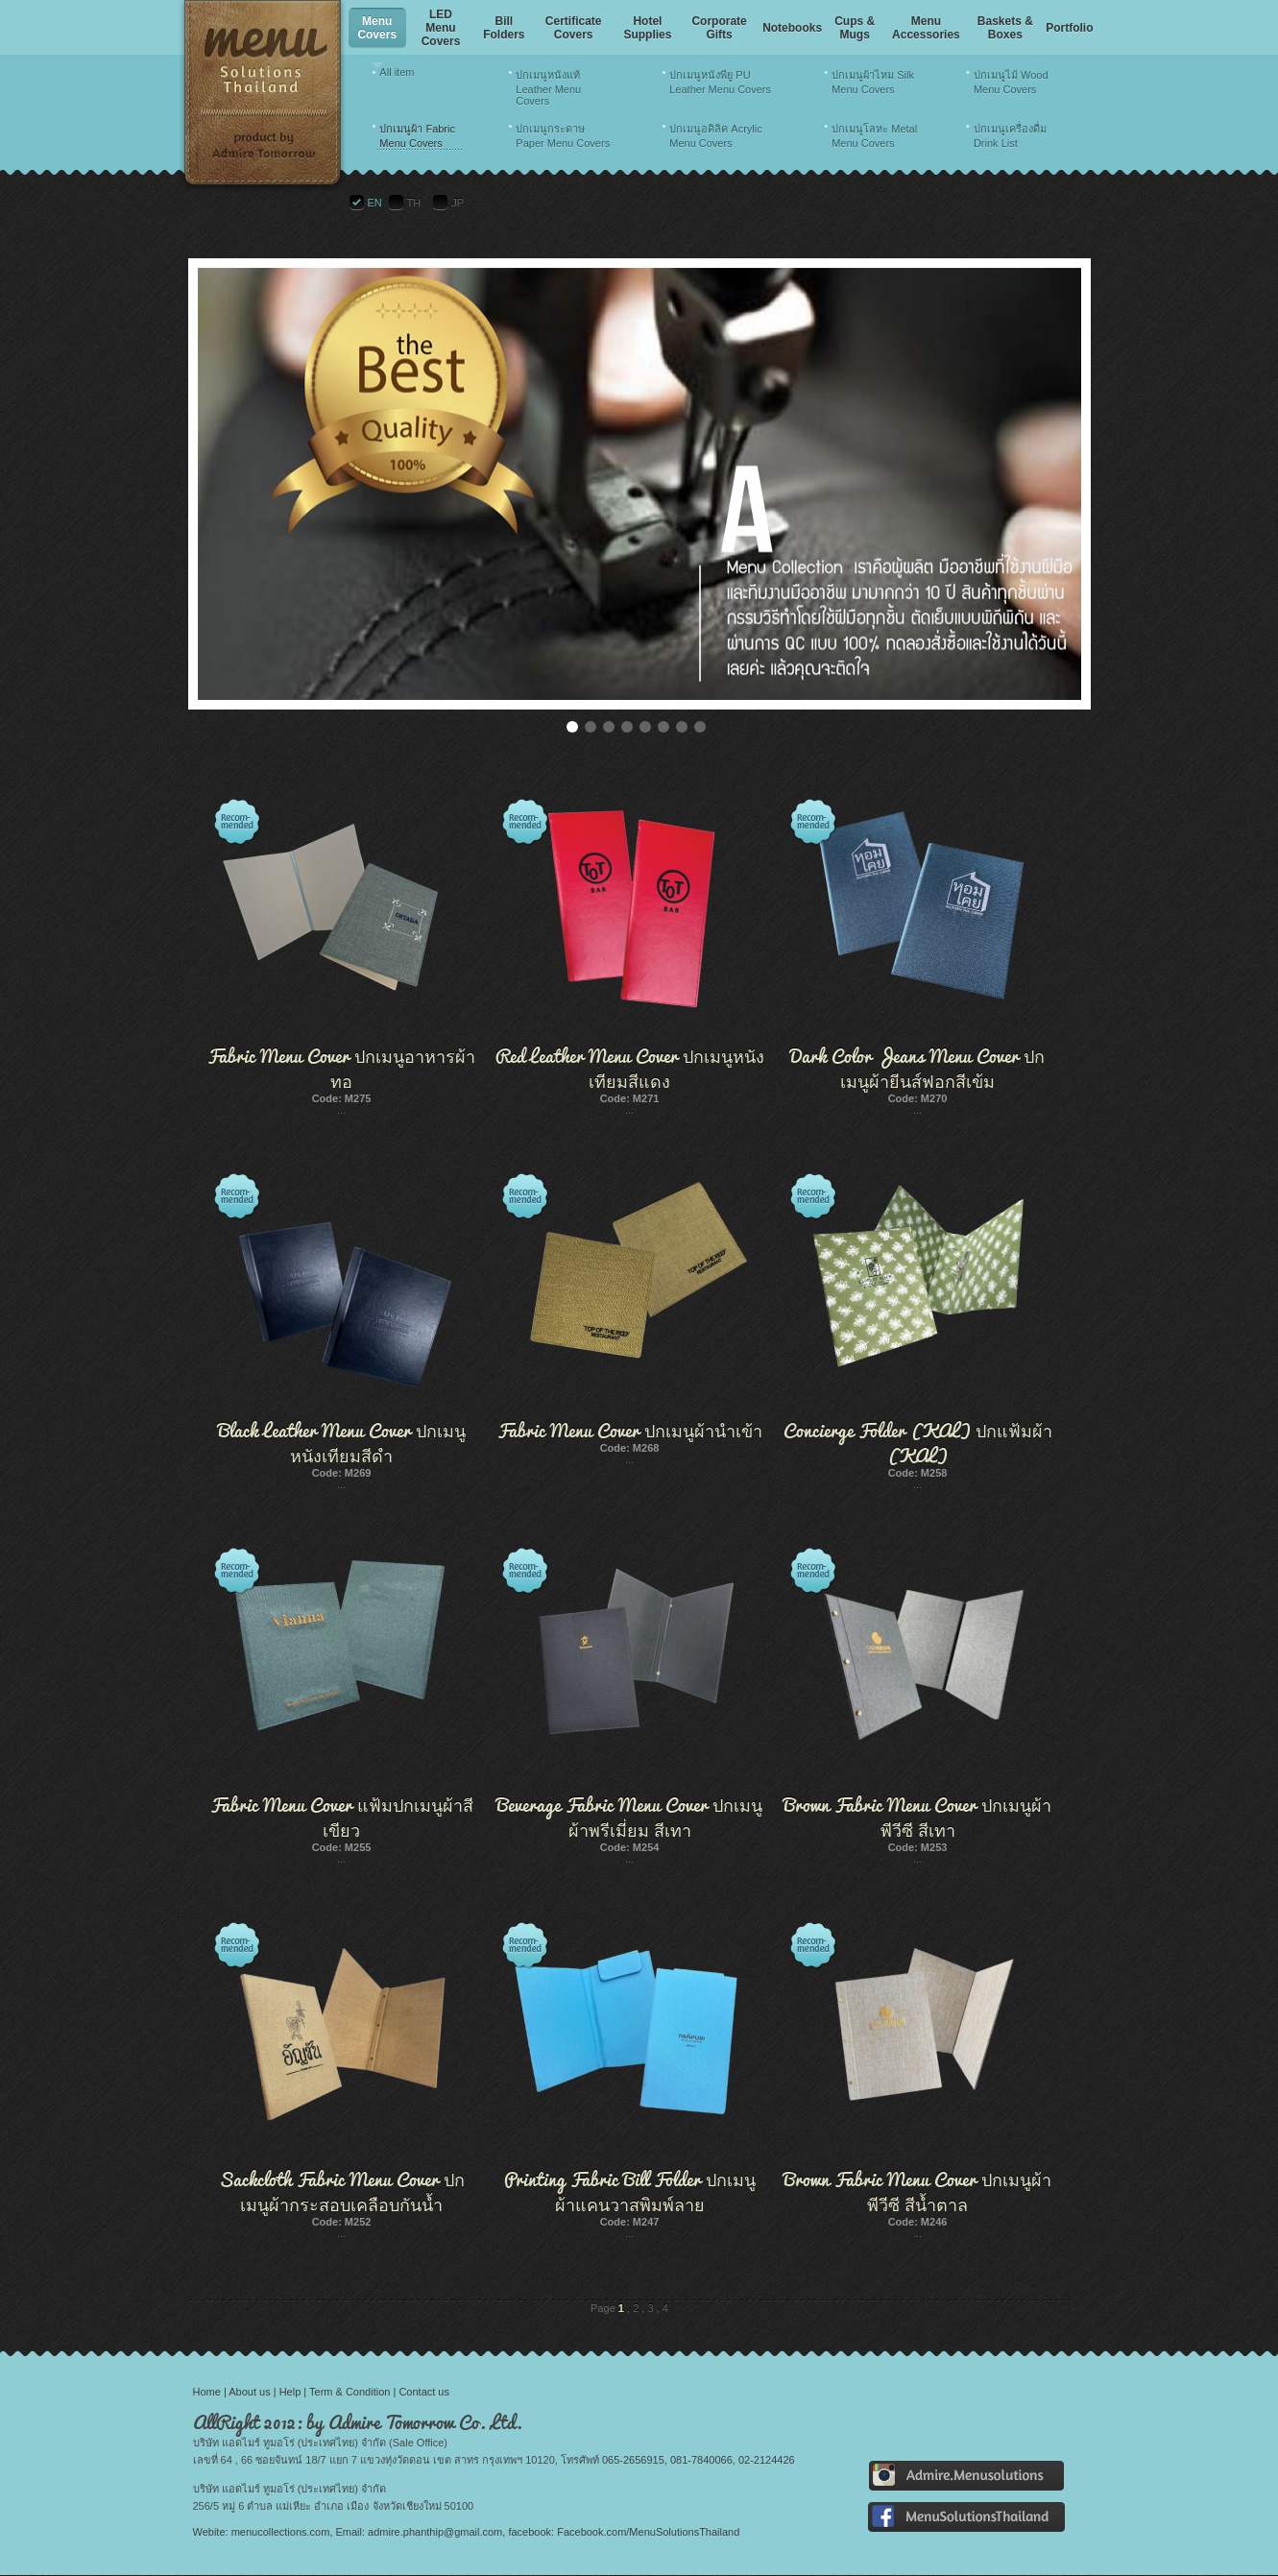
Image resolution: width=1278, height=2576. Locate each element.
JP (457, 202)
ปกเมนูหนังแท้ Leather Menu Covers (548, 88)
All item (396, 72)
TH (414, 202)
